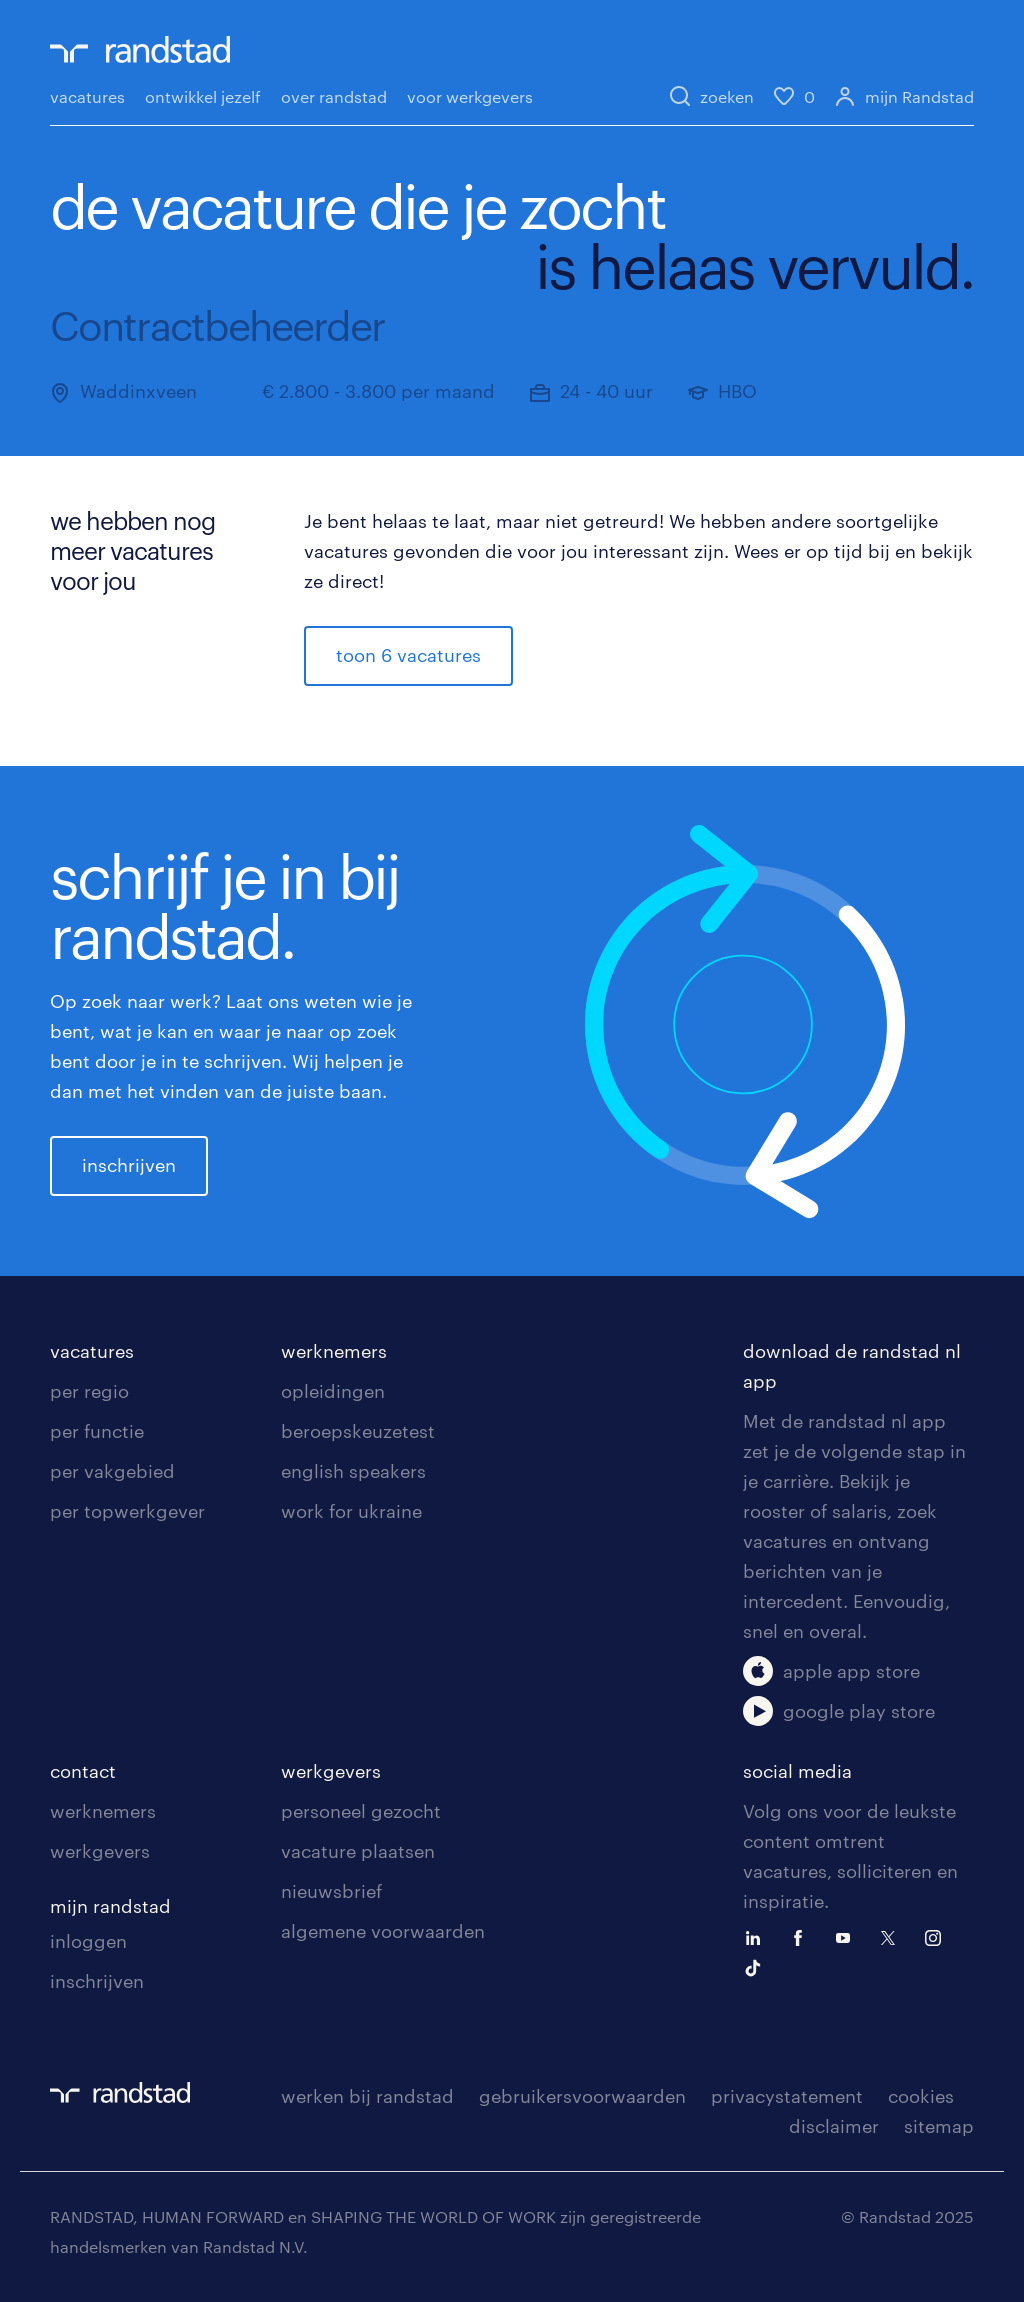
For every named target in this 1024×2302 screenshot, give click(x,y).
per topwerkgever (127, 1511)
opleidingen (333, 1391)
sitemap (939, 2126)
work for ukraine (351, 1511)
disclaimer (834, 2126)
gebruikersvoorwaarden (582, 2096)
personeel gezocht (361, 1811)
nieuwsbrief (331, 1891)
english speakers (353, 1471)
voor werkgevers (470, 96)
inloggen (88, 1941)
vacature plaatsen (358, 1851)
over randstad (334, 96)
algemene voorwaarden (383, 1931)
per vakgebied (112, 1471)
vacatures (87, 96)
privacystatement (787, 2096)
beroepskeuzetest (358, 1431)
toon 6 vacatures (408, 655)
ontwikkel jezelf (203, 96)
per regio (89, 1391)
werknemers (334, 1351)
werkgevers (100, 1851)
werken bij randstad (367, 2096)
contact (83, 1771)
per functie (97, 1431)
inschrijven (129, 1165)
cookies (921, 2096)
